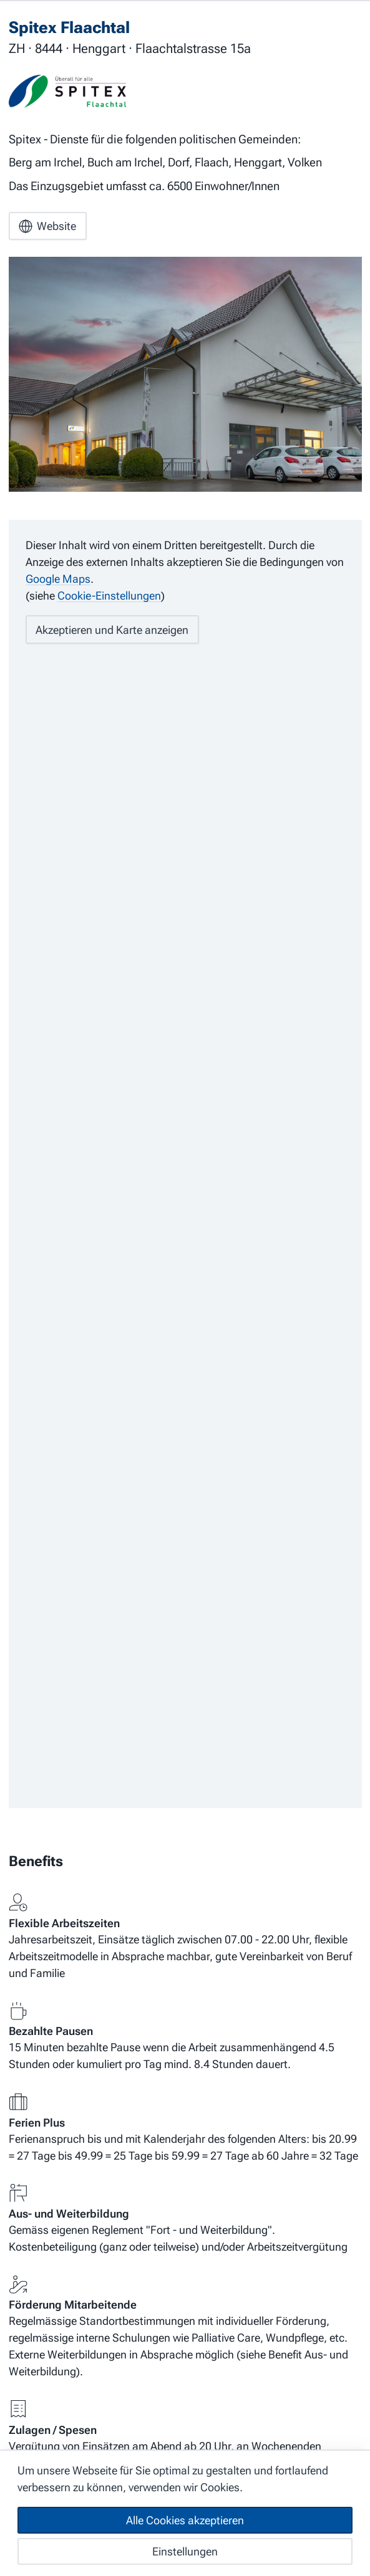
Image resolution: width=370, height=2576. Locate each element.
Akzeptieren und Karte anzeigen (112, 630)
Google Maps (58, 580)
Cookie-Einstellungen (109, 596)
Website (47, 227)
